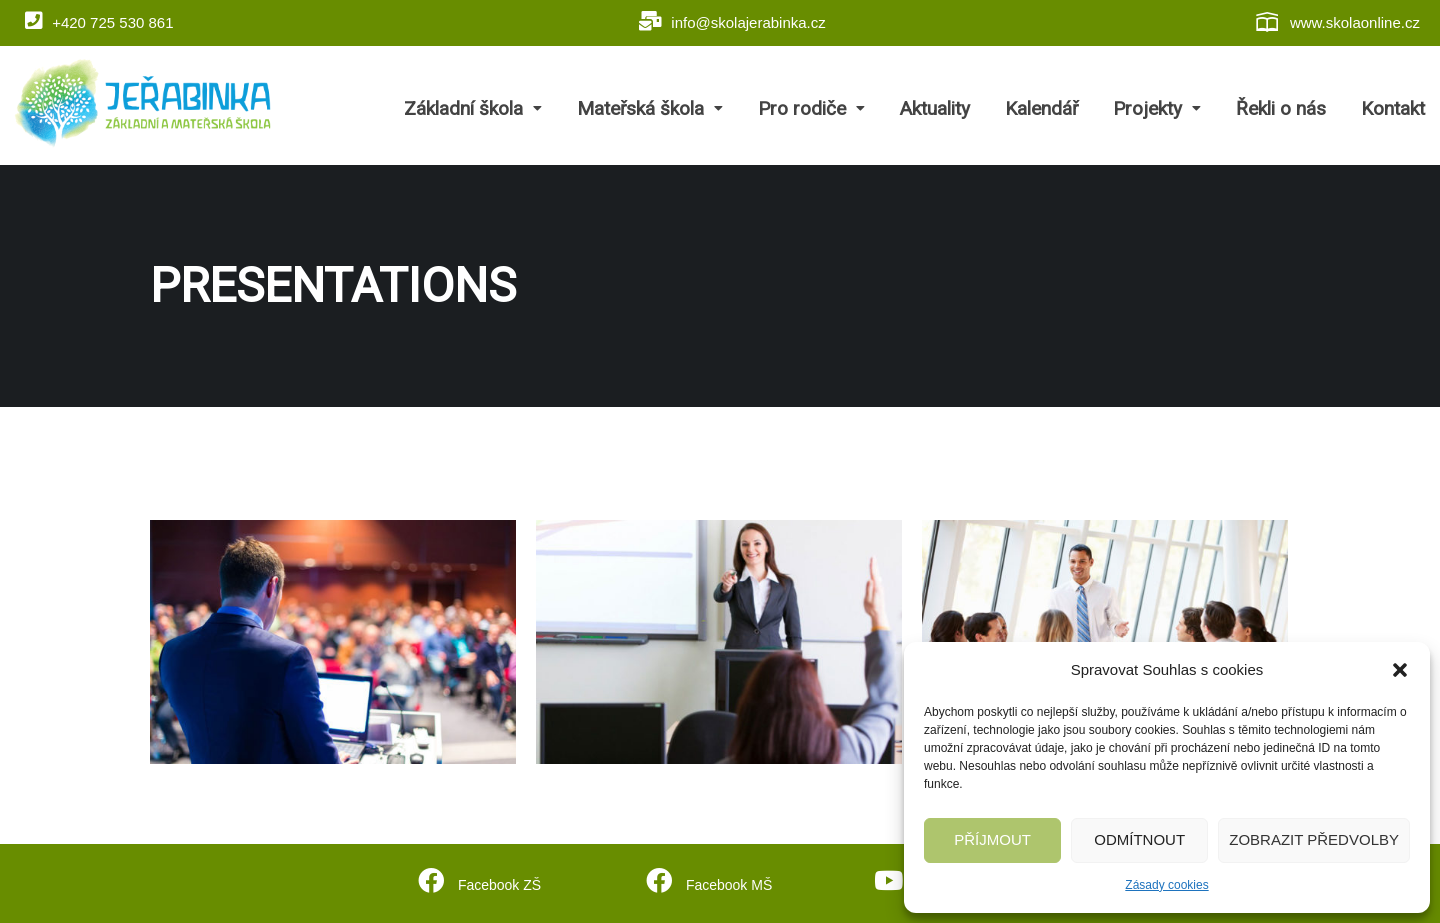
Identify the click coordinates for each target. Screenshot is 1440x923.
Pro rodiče (811, 108)
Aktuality (935, 108)
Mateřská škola (650, 108)
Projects (249, 432)
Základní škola (473, 108)
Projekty (1157, 108)
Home (170, 432)
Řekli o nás (1281, 108)
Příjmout (992, 839)
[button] (1400, 670)
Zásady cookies (1166, 885)
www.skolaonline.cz (1337, 22)
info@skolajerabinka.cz (732, 21)
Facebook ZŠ (497, 882)
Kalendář (1041, 108)
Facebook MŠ (727, 882)
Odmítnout (1139, 839)
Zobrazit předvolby (1314, 839)
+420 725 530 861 (99, 21)
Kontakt (1393, 108)
